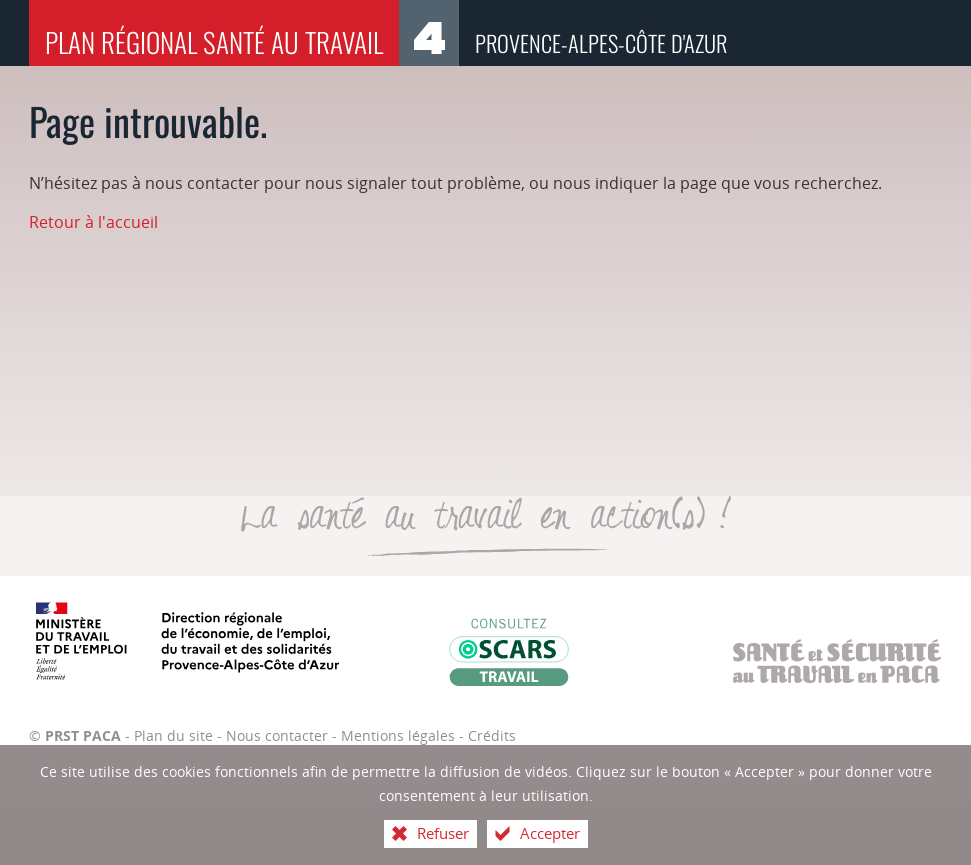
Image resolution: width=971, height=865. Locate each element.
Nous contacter (277, 735)
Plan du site (173, 735)
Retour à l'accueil (93, 222)
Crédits (492, 735)
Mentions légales (398, 735)
